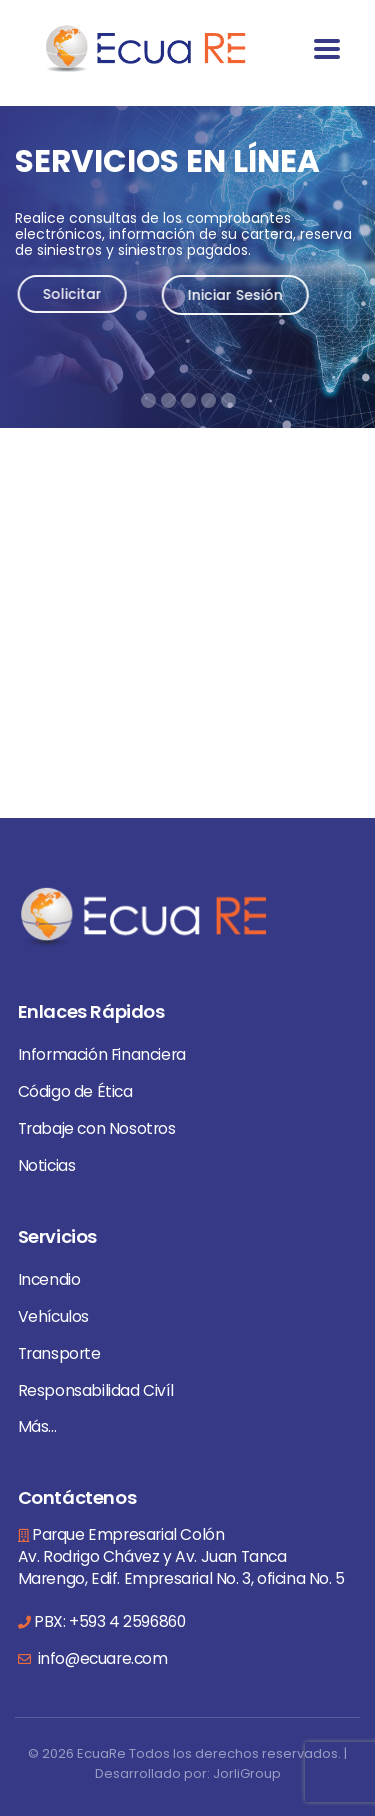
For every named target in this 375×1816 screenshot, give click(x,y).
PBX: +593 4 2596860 (109, 1621)
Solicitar (80, 294)
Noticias (47, 1165)
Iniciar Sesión (243, 295)
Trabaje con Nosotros (97, 1128)
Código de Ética (75, 1091)
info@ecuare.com (101, 1658)
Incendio (49, 1279)
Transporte (59, 1353)
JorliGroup (247, 1773)
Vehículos (53, 1316)
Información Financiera (102, 1054)
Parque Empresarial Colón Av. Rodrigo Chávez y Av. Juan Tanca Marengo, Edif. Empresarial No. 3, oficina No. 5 (181, 1556)
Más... (37, 1426)
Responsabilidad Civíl (96, 1390)
